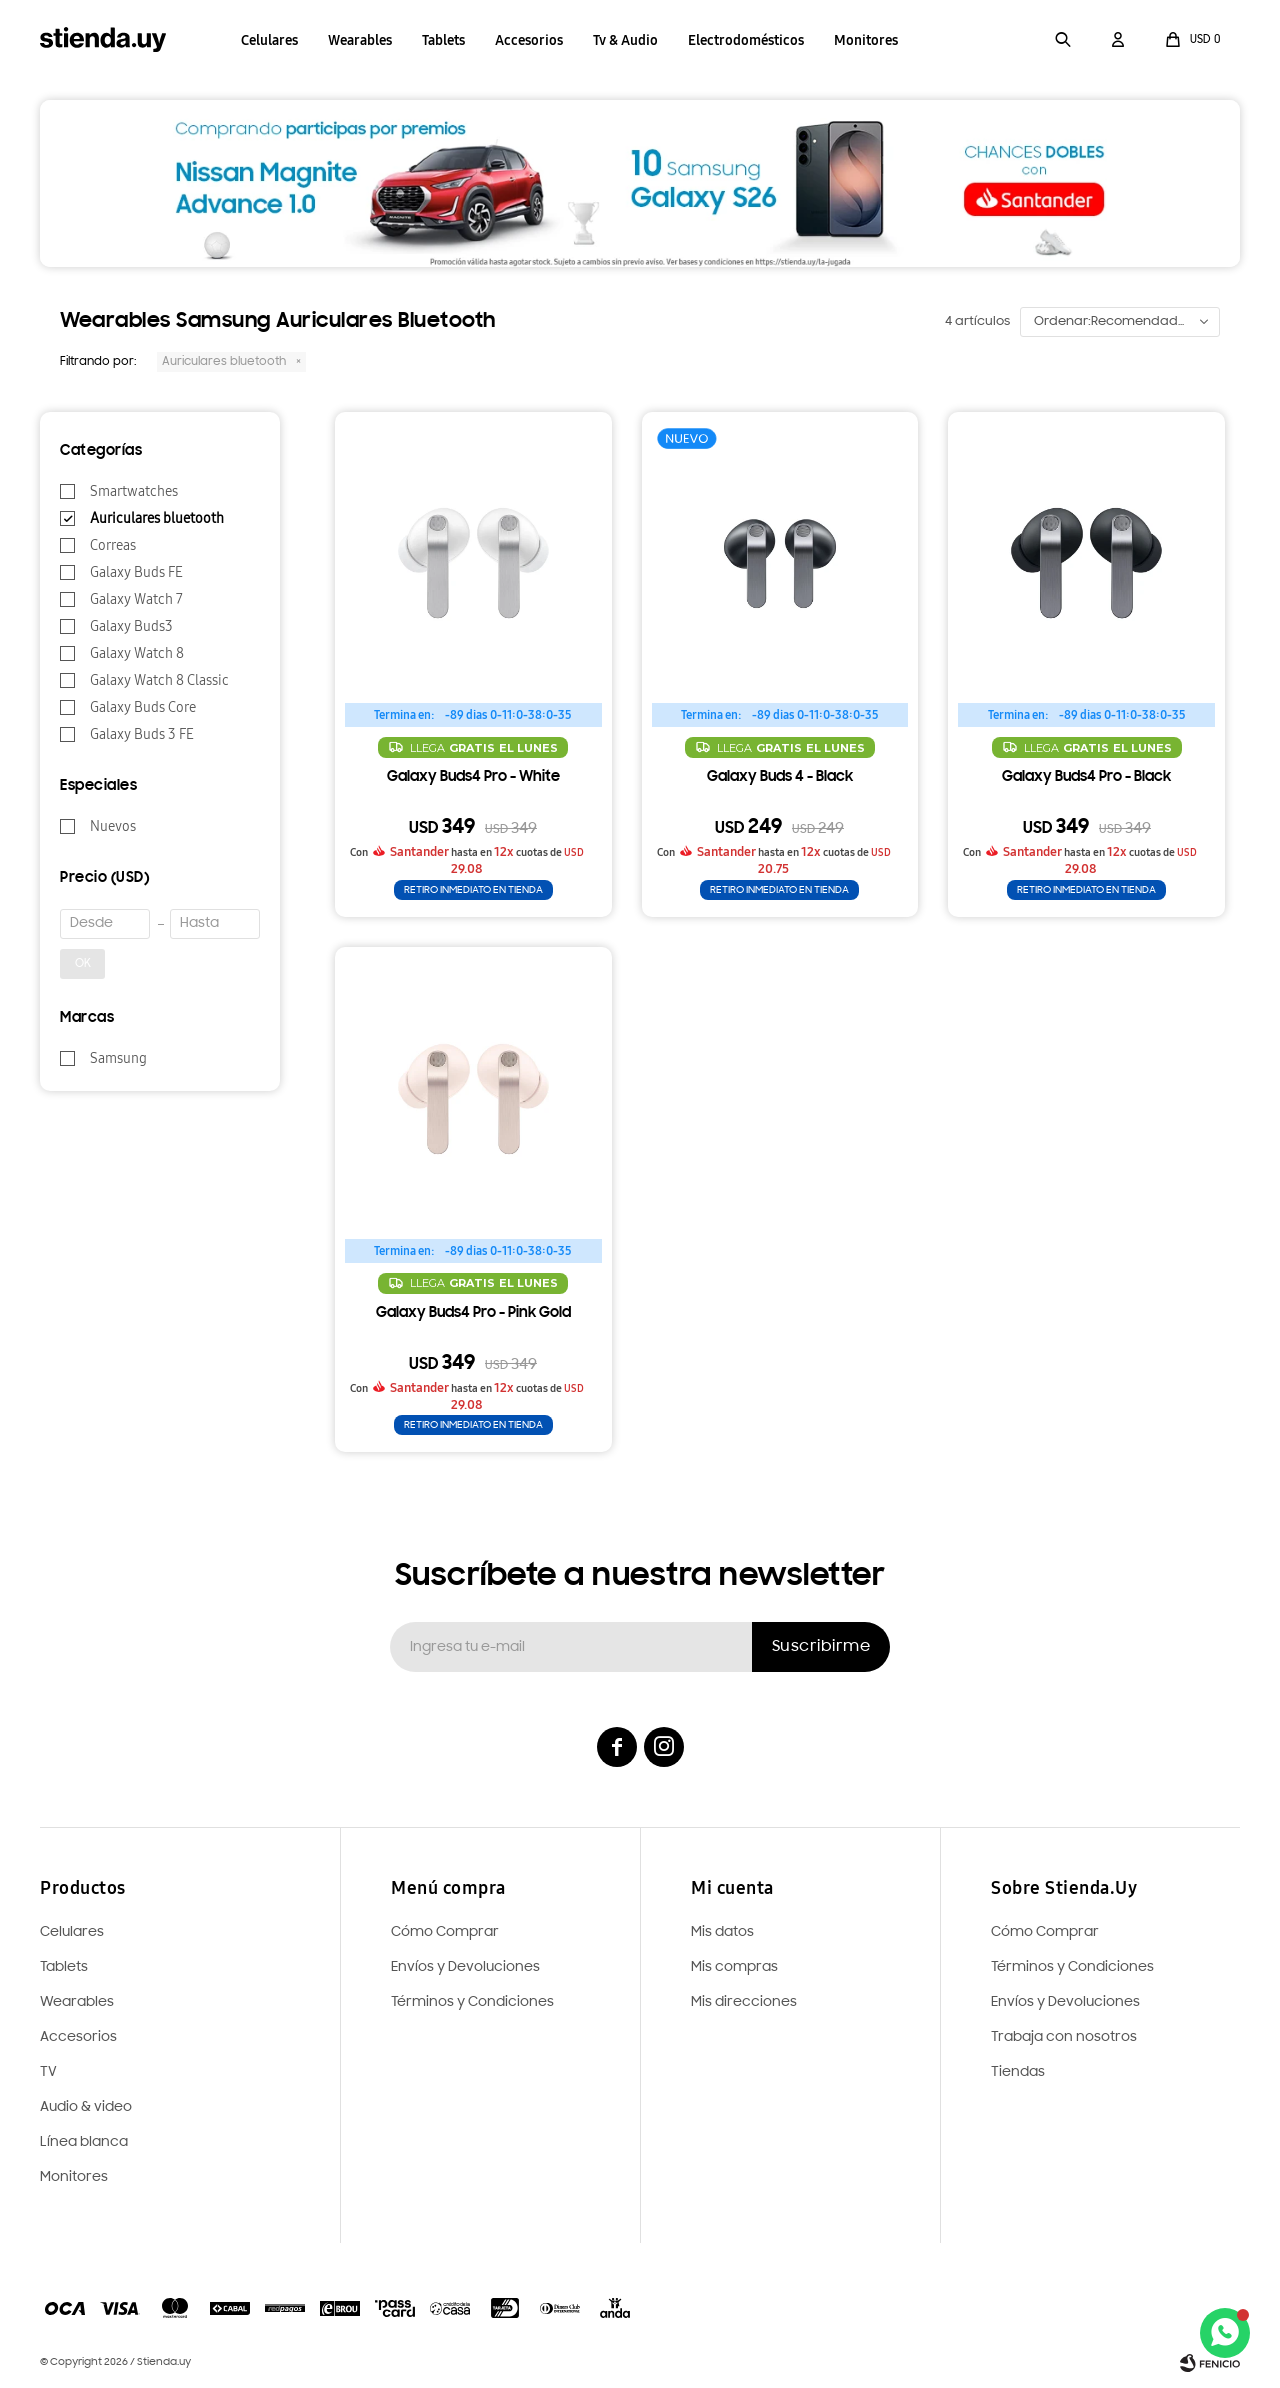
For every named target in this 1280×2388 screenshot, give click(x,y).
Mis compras (734, 1967)
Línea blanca (84, 2142)
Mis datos (722, 1932)
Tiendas (1018, 2072)
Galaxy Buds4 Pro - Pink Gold (473, 1313)
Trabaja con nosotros (1064, 2037)
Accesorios (529, 40)
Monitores (866, 40)
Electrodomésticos (746, 40)
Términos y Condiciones (1072, 1967)
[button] (1063, 40)
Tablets (443, 40)
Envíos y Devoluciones (1065, 2002)
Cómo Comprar (1045, 1932)
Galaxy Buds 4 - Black (780, 777)
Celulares (269, 40)
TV (48, 2072)
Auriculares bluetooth (224, 362)
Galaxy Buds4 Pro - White (473, 777)
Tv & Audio (625, 40)
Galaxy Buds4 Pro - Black (1086, 777)
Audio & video (86, 2107)
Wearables (360, 40)
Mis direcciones (744, 2002)
